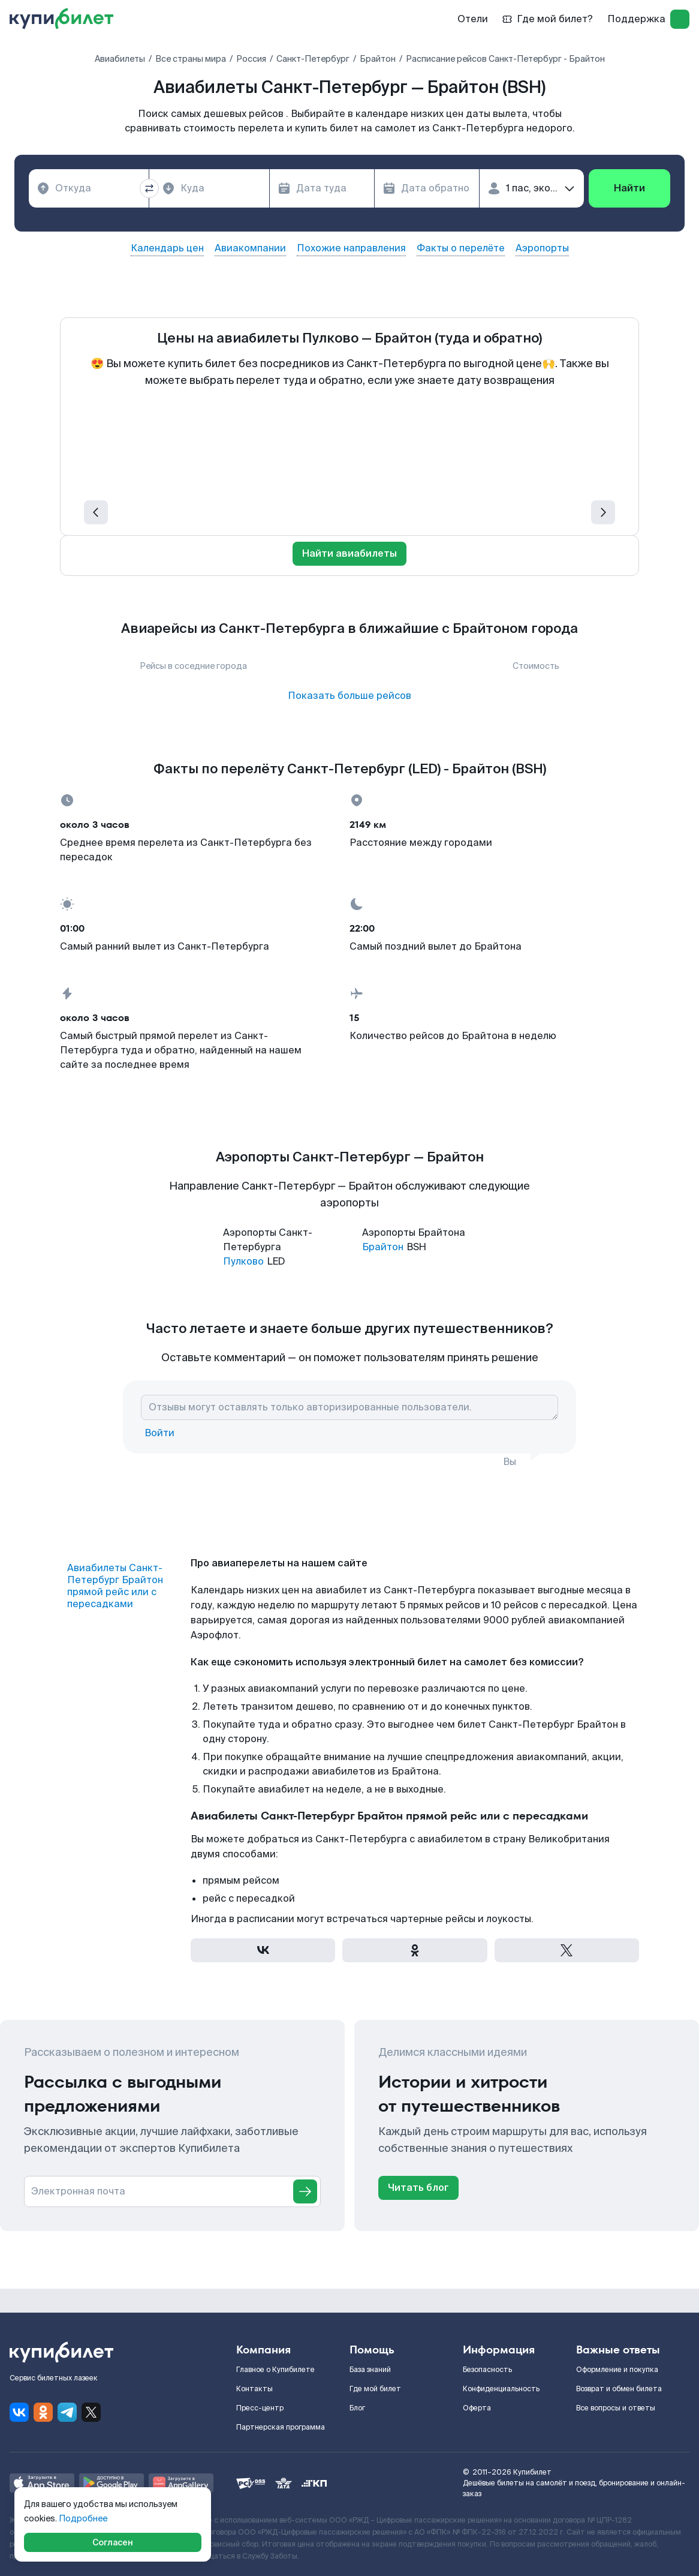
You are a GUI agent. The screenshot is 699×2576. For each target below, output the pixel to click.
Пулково (243, 1261)
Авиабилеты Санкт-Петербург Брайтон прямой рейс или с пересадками (115, 1586)
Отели (472, 19)
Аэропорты (542, 248)
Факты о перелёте (461, 248)
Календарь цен (167, 248)
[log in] (679, 19)
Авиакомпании (250, 248)
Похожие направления (351, 248)
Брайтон (382, 1247)
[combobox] (89, 188)
